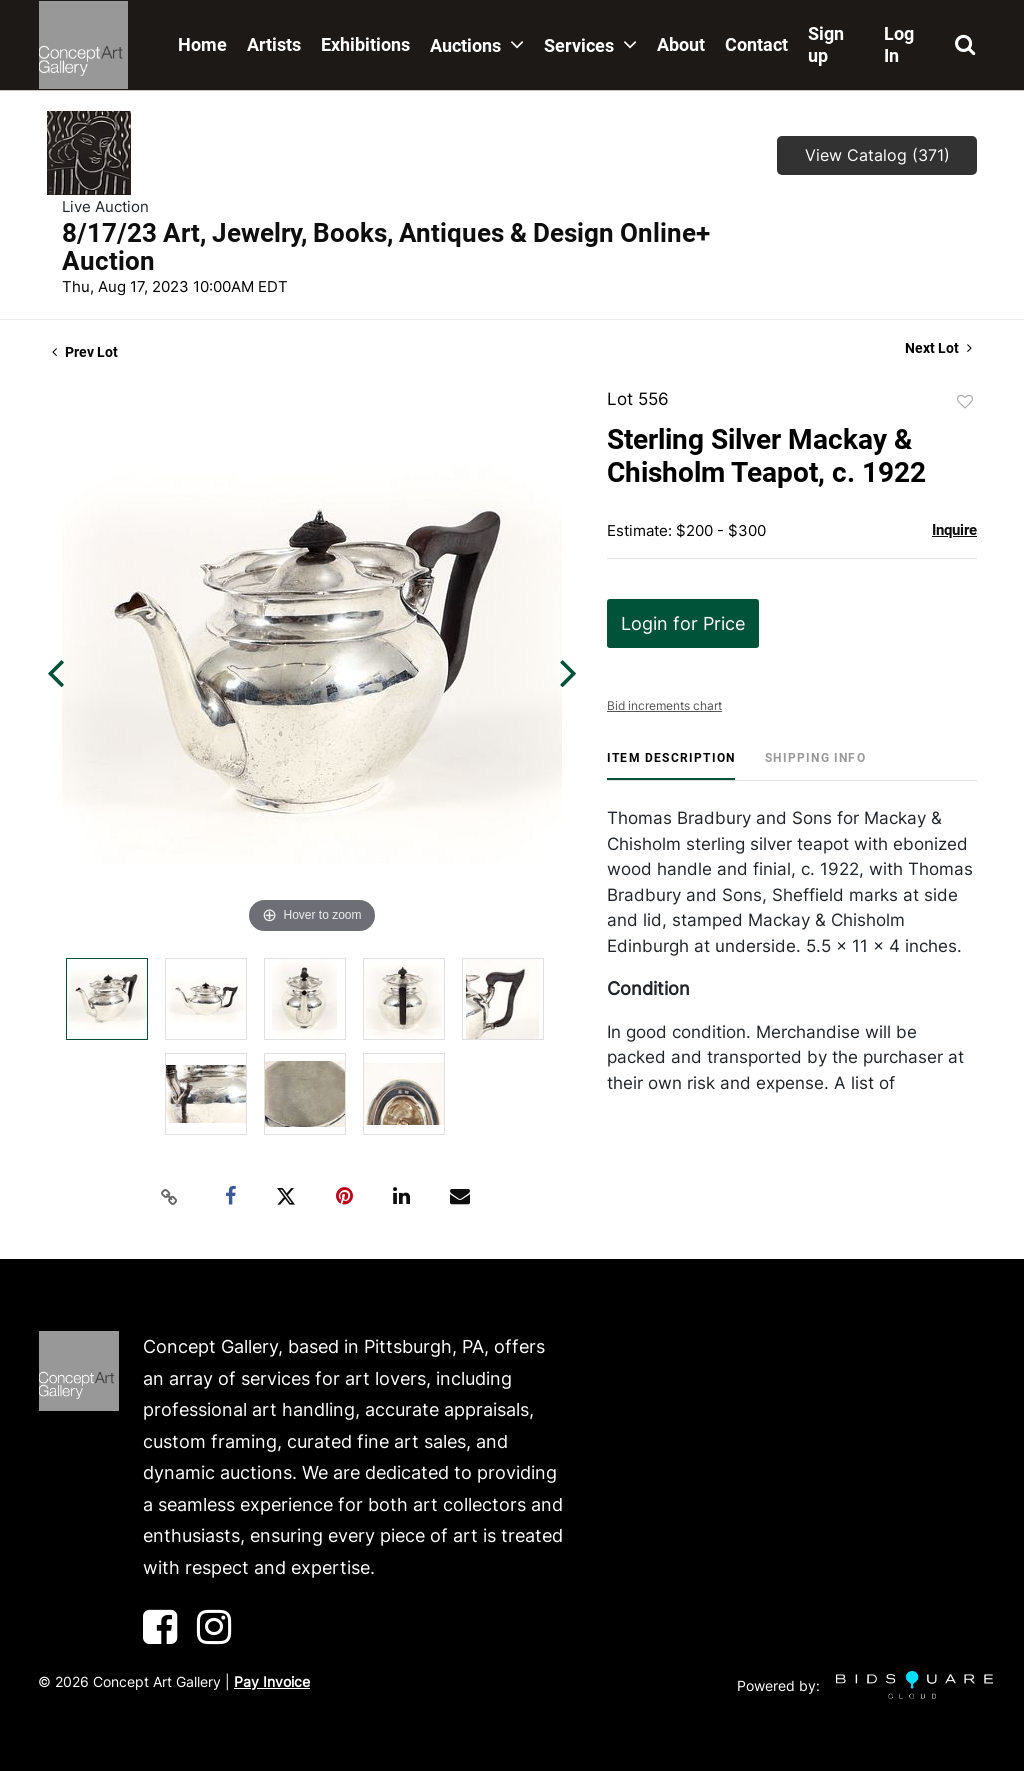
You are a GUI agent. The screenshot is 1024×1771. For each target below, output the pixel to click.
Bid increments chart (664, 705)
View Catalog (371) (877, 155)
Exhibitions (365, 44)
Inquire (954, 530)
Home (202, 44)
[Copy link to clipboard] (170, 1197)
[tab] (671, 765)
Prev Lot (85, 352)
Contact (756, 44)
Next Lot (938, 348)
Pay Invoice (272, 1681)
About (681, 44)
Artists (274, 44)
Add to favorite (965, 402)
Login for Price (683, 623)
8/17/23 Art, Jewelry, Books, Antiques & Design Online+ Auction (386, 247)
